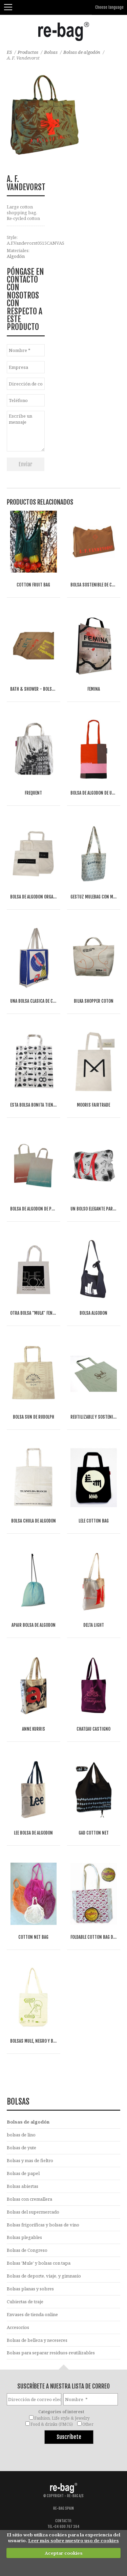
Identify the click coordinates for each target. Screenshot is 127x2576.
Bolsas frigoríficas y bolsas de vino (43, 2225)
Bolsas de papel (23, 2173)
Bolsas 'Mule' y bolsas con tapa (38, 2263)
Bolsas (51, 52)
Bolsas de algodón (81, 52)
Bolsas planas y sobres (30, 2289)
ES (9, 52)
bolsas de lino (21, 2135)
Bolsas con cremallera (29, 2199)
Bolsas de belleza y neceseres (37, 2340)
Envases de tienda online (32, 2314)
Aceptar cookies (64, 2553)
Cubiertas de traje (25, 2302)
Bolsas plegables (24, 2237)
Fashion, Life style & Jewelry (62, 2418)
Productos (28, 52)
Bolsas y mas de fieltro (30, 2160)
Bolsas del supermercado (33, 2212)
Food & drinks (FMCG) (51, 2424)
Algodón (16, 256)
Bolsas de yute (21, 2148)
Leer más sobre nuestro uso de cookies (73, 2540)
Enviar (26, 464)
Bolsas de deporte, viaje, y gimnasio (44, 2276)
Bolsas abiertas (22, 2186)
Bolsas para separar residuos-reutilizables (51, 2353)
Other (87, 2424)
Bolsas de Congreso (27, 2250)
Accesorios (18, 2327)
